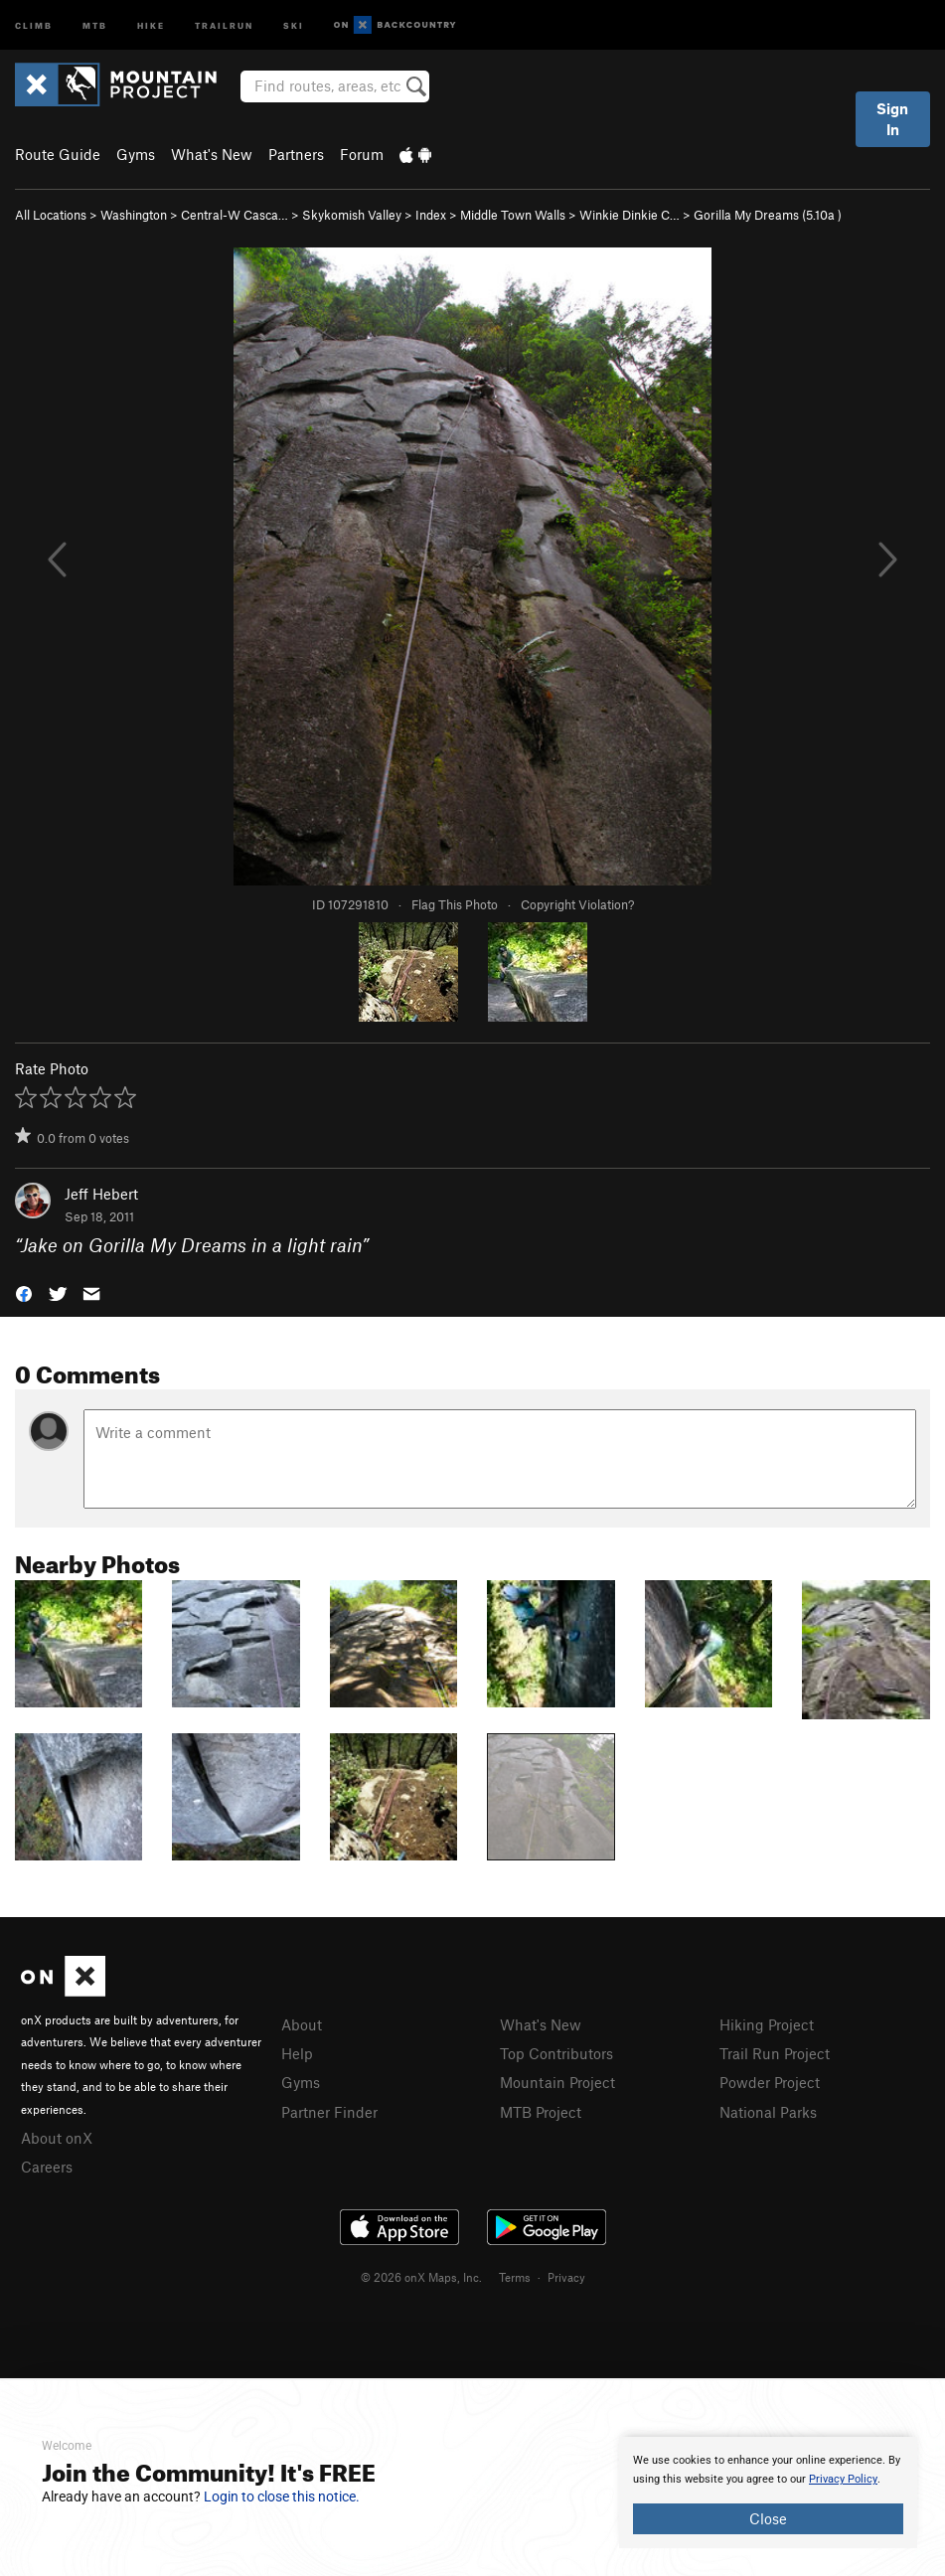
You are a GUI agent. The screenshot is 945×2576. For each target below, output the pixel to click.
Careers (47, 2166)
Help (297, 2053)
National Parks (768, 2112)
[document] (768, 2492)
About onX (56, 2138)
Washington (133, 215)
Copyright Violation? (577, 904)
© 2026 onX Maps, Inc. (421, 2277)
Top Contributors (556, 2053)
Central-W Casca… (234, 215)
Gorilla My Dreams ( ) (768, 215)
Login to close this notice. (282, 2496)
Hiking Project (766, 2024)
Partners (296, 154)
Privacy (566, 2277)
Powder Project (769, 2082)
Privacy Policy (843, 2479)
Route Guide (57, 154)
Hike (151, 24)
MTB (94, 24)
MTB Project (540, 2112)
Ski (293, 24)
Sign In (892, 118)
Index (430, 215)
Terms (515, 2277)
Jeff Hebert (101, 1194)
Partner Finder (329, 2112)
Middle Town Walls (512, 215)
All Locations (50, 215)
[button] (24, 1291)
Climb (34, 24)
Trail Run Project (774, 2053)
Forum (362, 154)
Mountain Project (557, 2082)
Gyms (135, 154)
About (301, 2024)
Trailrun (224, 24)
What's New (211, 154)
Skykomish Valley (351, 215)
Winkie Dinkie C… (629, 215)
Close (768, 2518)
